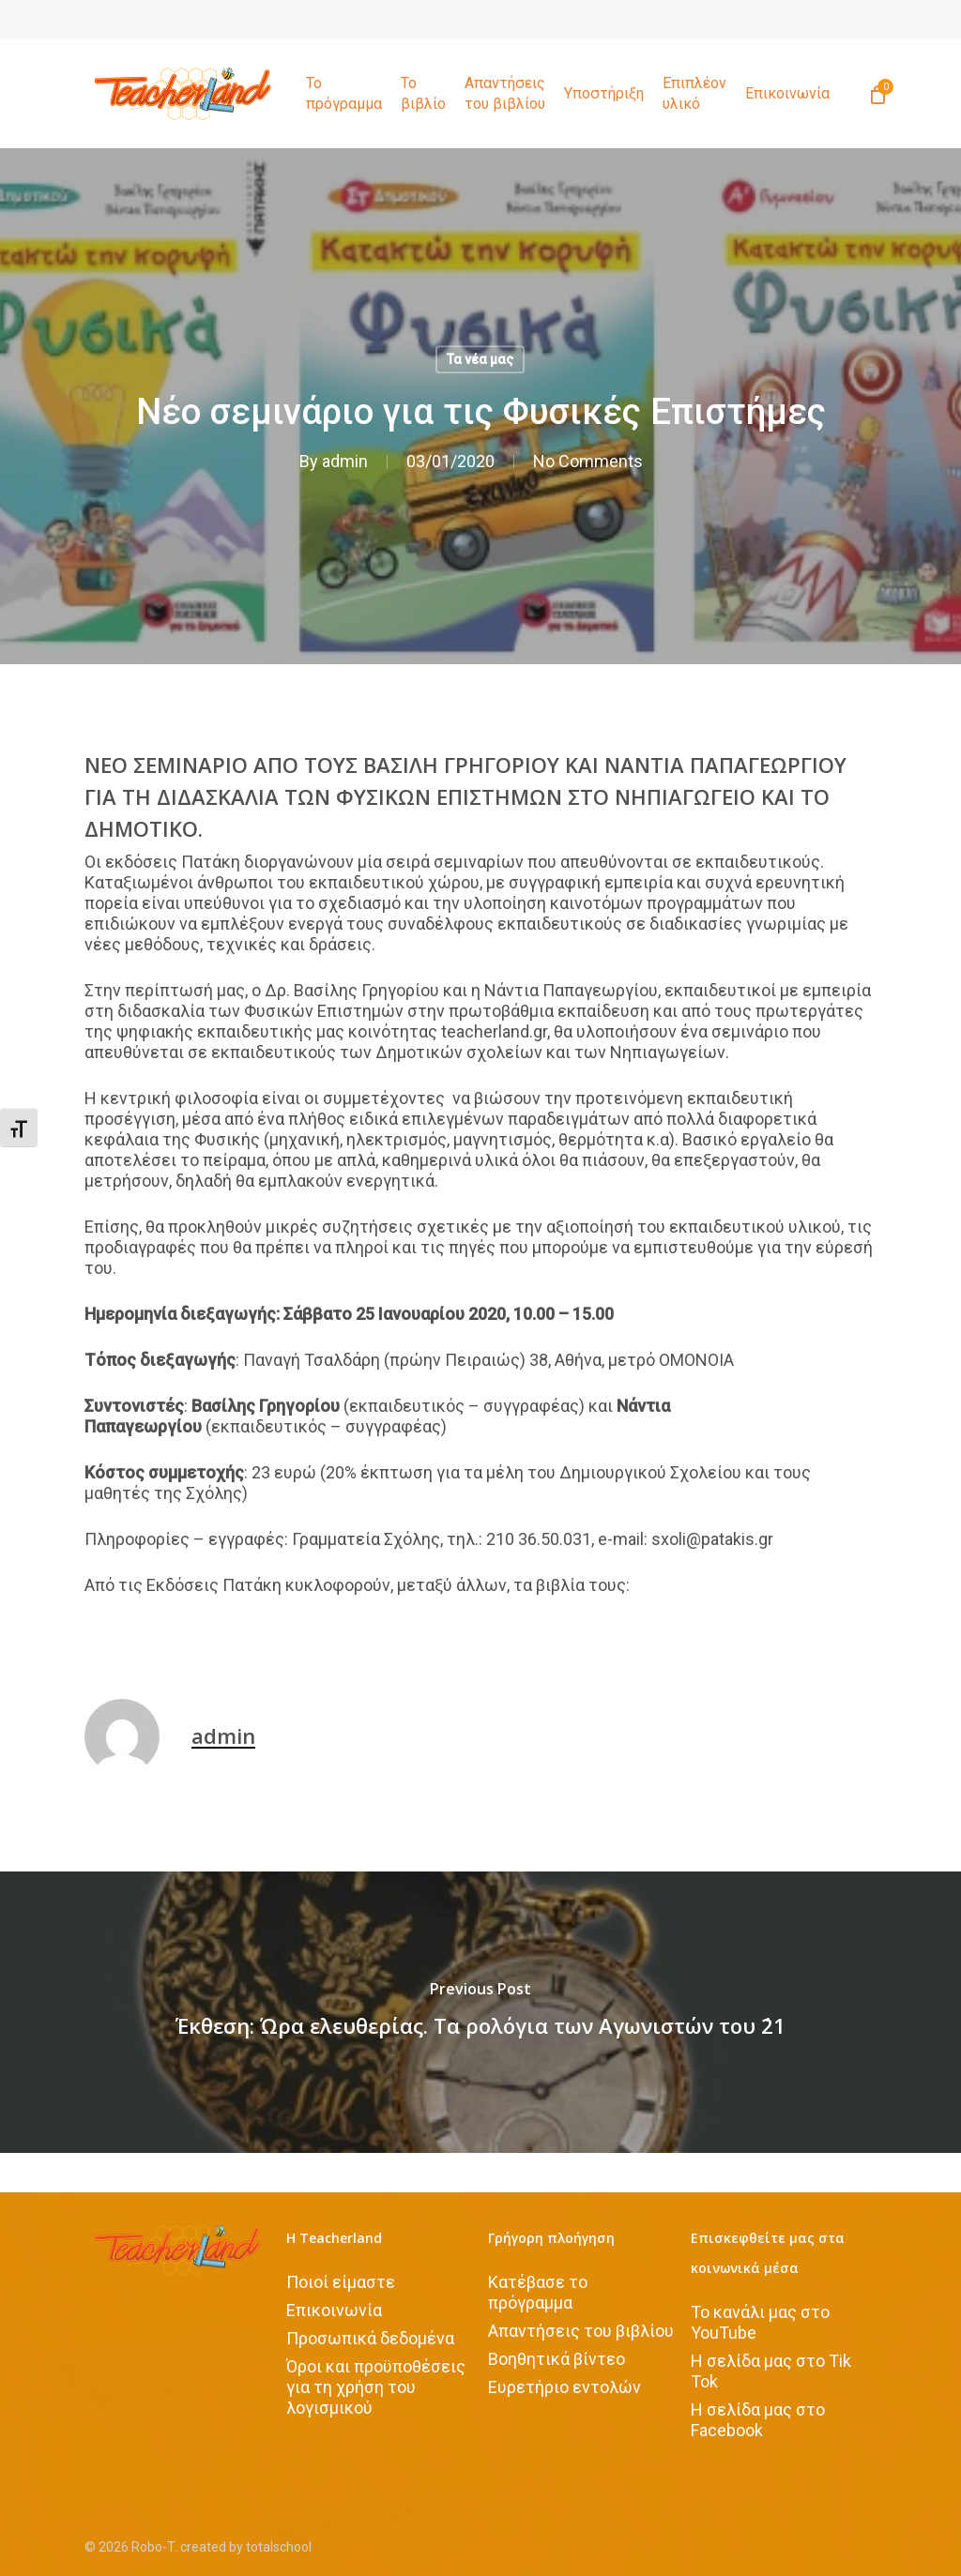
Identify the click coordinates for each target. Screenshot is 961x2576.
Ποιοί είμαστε (340, 2282)
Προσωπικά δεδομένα (370, 2338)
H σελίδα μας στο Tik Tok (771, 2371)
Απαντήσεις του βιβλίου (581, 2331)
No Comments (588, 461)
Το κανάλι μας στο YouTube (760, 2322)
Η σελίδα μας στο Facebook (758, 2420)
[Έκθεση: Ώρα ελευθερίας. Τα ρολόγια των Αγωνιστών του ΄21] (480, 2012)
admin (345, 461)
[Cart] (877, 93)
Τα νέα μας (480, 359)
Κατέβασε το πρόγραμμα (537, 2292)
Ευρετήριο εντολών (564, 2387)
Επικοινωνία (334, 2310)
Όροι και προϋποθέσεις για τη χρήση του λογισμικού (375, 2386)
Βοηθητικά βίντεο (556, 2359)
